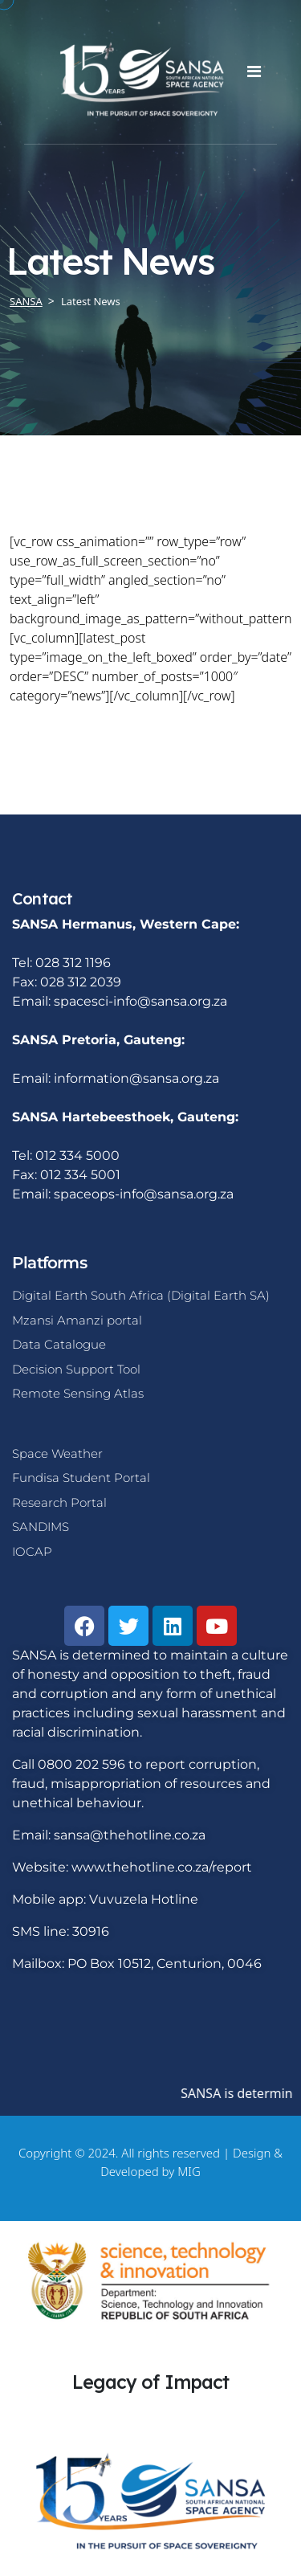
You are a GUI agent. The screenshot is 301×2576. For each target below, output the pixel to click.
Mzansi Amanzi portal (77, 1320)
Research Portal (59, 1502)
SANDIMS (40, 1526)
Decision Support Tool (76, 1369)
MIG (189, 2171)
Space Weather (57, 1453)
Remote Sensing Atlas (78, 1393)
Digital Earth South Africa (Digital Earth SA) (141, 1295)
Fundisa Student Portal (81, 1477)
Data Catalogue (59, 1344)
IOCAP (32, 1551)
